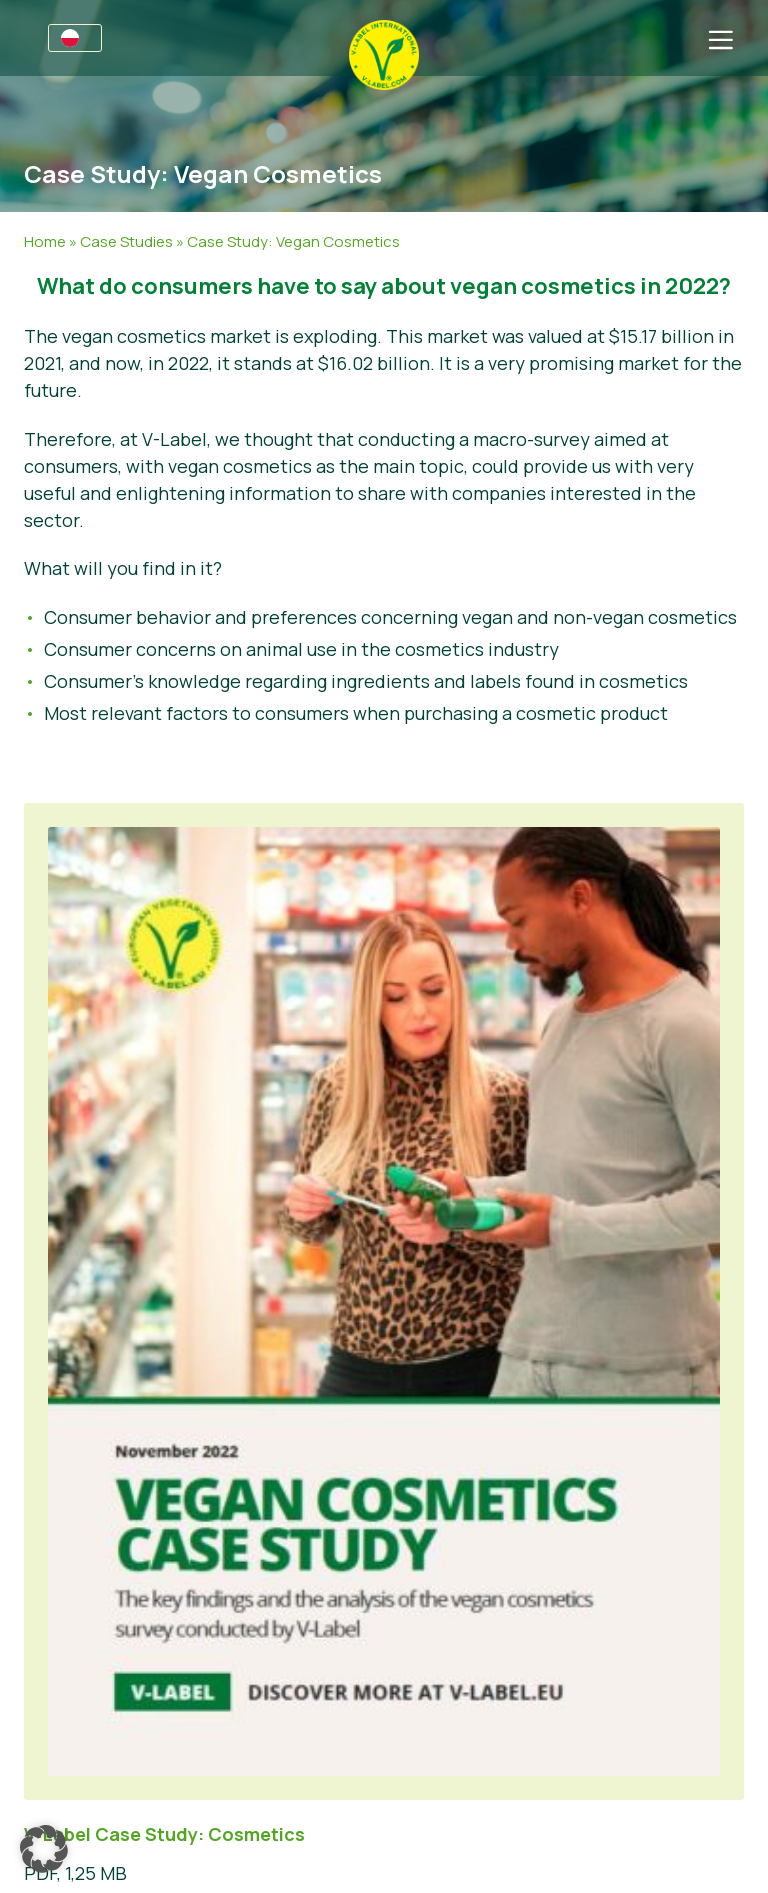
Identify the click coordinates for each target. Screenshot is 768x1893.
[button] (44, 1849)
